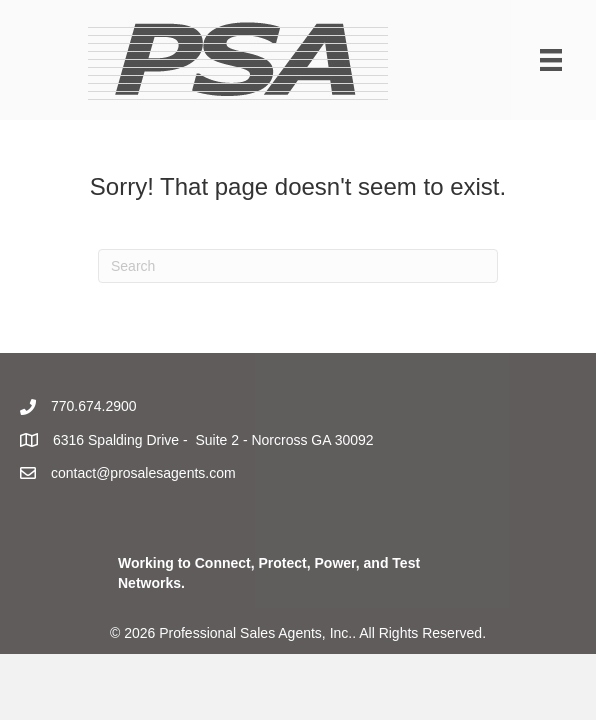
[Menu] (551, 60)
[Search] (298, 266)
